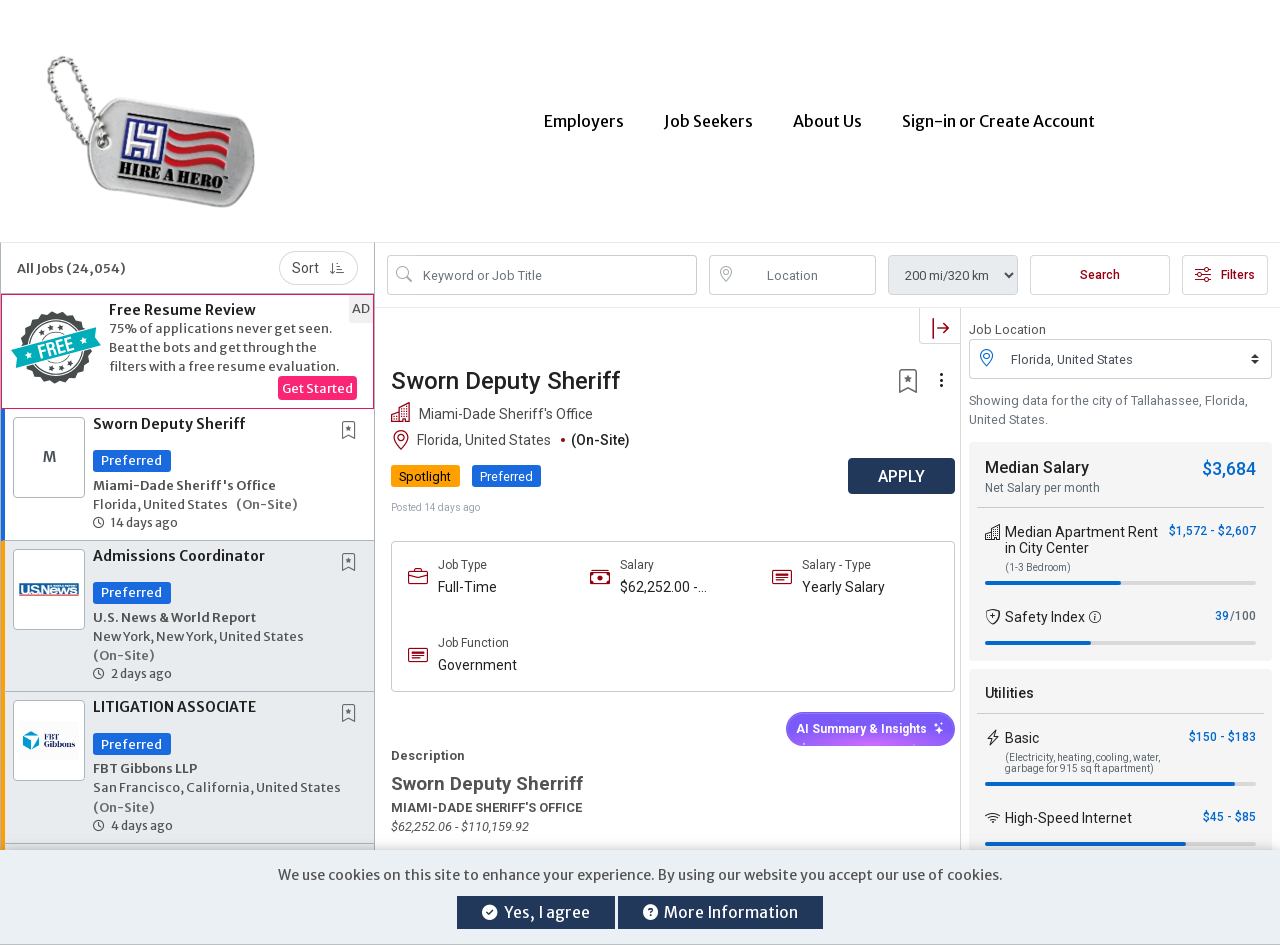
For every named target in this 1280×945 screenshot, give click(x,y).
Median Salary (1037, 455)
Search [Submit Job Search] (1100, 263)
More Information (720, 912)
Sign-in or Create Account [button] (998, 115)
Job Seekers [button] (708, 115)
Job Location (1007, 317)
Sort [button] (318, 256)
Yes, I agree (535, 912)
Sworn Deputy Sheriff (169, 412)
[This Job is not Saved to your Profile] (353, 419)
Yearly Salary (836, 575)
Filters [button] (1225, 263)
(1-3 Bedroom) (1038, 555)
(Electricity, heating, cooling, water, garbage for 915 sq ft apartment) (1082, 751)
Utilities (1009, 681)
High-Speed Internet (1068, 806)
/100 (1243, 604)
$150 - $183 (1222, 725)
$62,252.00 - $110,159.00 (655, 575)
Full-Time (467, 575)
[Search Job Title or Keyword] (556, 263)
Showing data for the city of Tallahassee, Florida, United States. (1108, 398)
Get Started (317, 376)
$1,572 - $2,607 (1212, 519)
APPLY (890, 464)
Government (477, 653)
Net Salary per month (1042, 476)
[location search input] (807, 263)
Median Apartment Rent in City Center (1081, 528)
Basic (1022, 726)
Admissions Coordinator (179, 544)
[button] (187, 339)
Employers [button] (584, 115)
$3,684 (1229, 456)
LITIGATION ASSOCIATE (174, 695)
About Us (827, 115)
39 (1222, 604)
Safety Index (1045, 605)
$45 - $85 (1229, 805)
